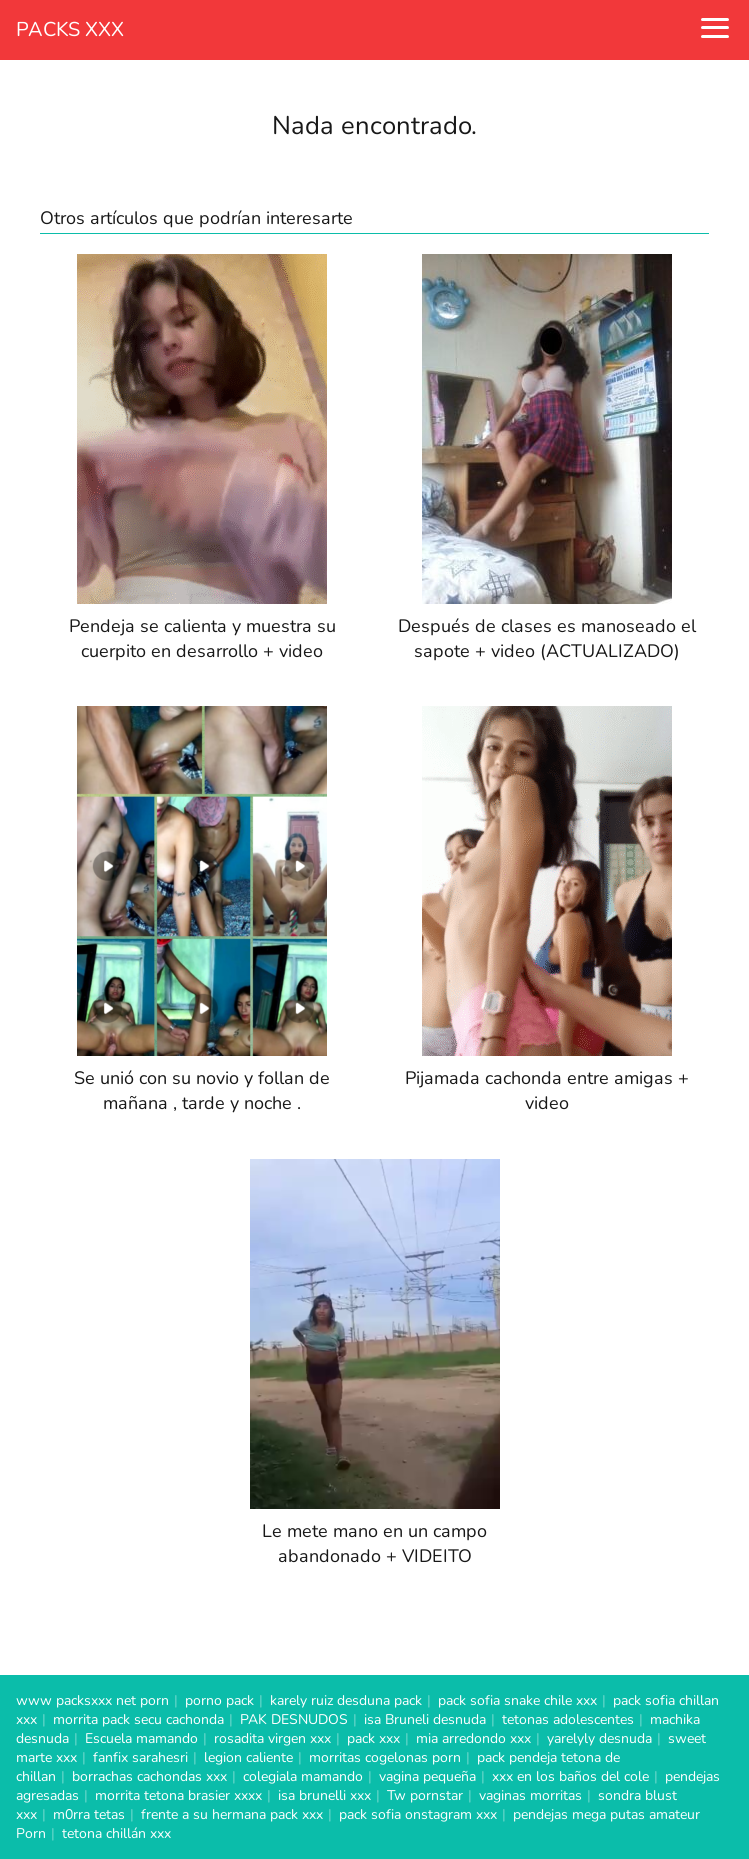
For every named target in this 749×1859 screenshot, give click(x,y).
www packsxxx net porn (92, 1700)
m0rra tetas (89, 1814)
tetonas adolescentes (568, 1719)
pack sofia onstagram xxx (418, 1814)
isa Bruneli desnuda (425, 1719)
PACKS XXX (70, 29)
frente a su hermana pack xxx (232, 1814)
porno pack (219, 1700)
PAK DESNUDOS (294, 1719)
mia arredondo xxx (473, 1738)
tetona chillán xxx (116, 1833)
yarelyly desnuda (599, 1738)
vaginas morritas (530, 1795)
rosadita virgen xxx (272, 1738)
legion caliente (248, 1757)
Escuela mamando (141, 1738)
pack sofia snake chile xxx (517, 1700)
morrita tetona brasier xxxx (178, 1795)
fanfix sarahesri (140, 1757)
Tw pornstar (425, 1795)
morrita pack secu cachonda (138, 1719)
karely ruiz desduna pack (346, 1700)
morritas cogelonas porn (385, 1757)
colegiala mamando (303, 1776)
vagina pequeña (427, 1776)
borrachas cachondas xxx (149, 1776)
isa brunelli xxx (324, 1795)
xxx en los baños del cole (570, 1776)
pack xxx (373, 1738)
